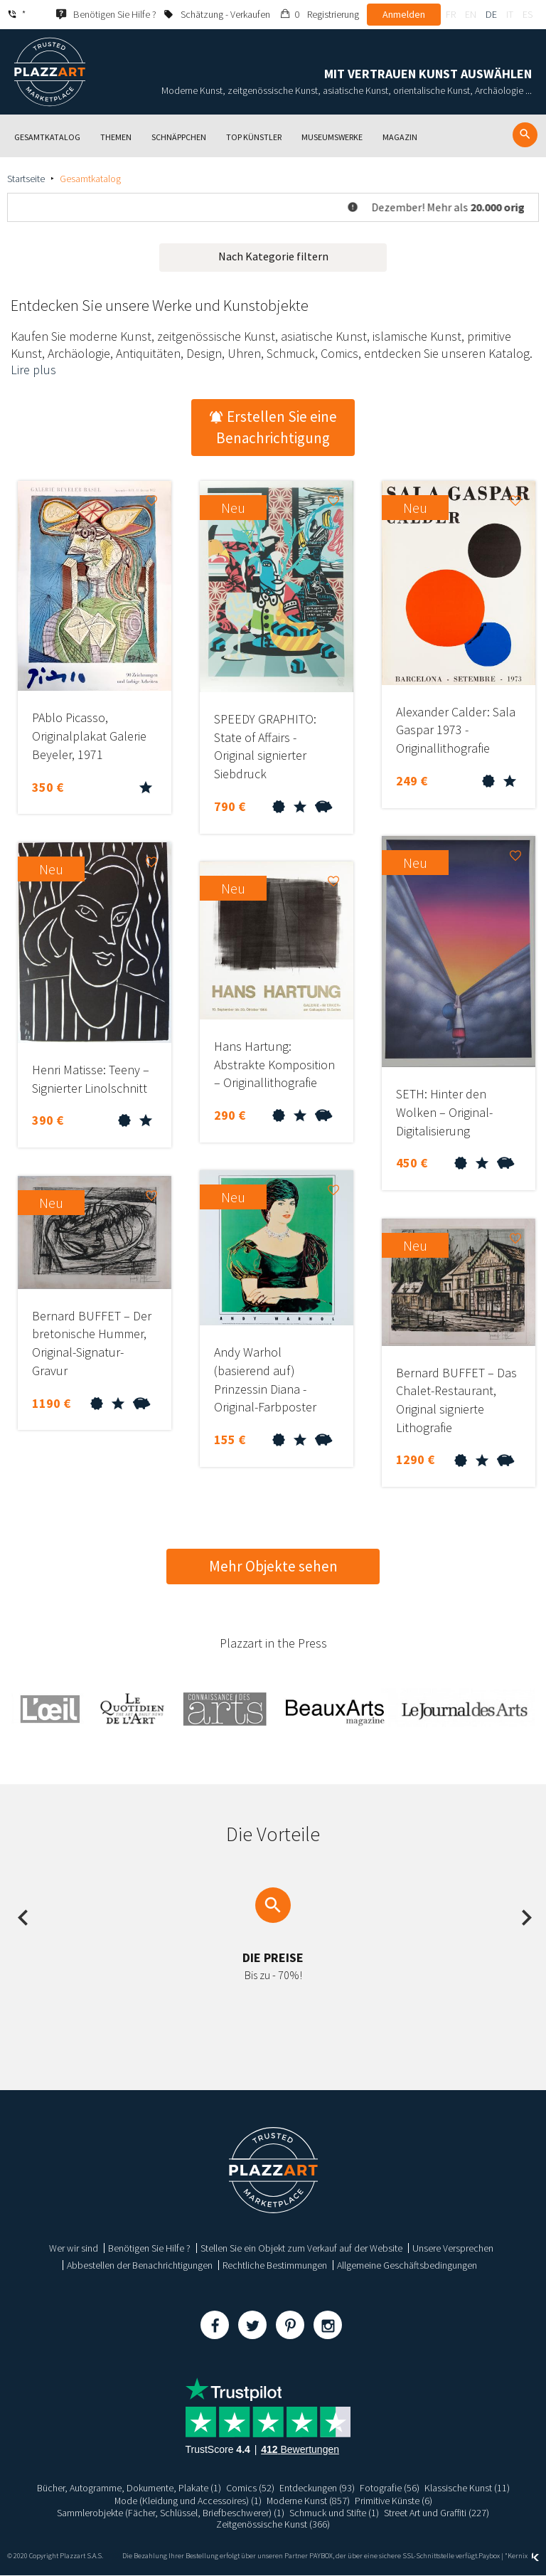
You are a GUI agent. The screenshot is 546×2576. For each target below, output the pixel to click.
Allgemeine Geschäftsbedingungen (407, 2265)
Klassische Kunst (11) (467, 2487)
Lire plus (33, 369)
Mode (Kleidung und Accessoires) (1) (188, 2500)
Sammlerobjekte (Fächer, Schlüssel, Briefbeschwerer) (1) (170, 2512)
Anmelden (403, 14)
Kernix (523, 2555)
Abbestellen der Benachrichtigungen (140, 2265)
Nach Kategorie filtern (273, 256)
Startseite (26, 178)
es (527, 14)
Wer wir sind (73, 2248)
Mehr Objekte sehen (273, 1566)
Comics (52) (250, 2487)
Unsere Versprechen (452, 2248)
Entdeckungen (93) (317, 2487)
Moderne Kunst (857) (308, 2500)
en (470, 14)
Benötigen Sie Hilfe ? (149, 2248)
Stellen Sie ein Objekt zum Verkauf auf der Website (301, 2248)
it (509, 14)
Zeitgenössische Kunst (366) (273, 2524)
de (491, 14)
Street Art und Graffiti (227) (437, 2512)
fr (451, 14)
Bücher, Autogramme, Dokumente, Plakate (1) (129, 2487)
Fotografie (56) (389, 2487)
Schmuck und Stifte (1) (334, 2512)
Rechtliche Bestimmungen (275, 2265)
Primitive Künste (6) (394, 2500)
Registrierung (333, 14)
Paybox (489, 2555)
